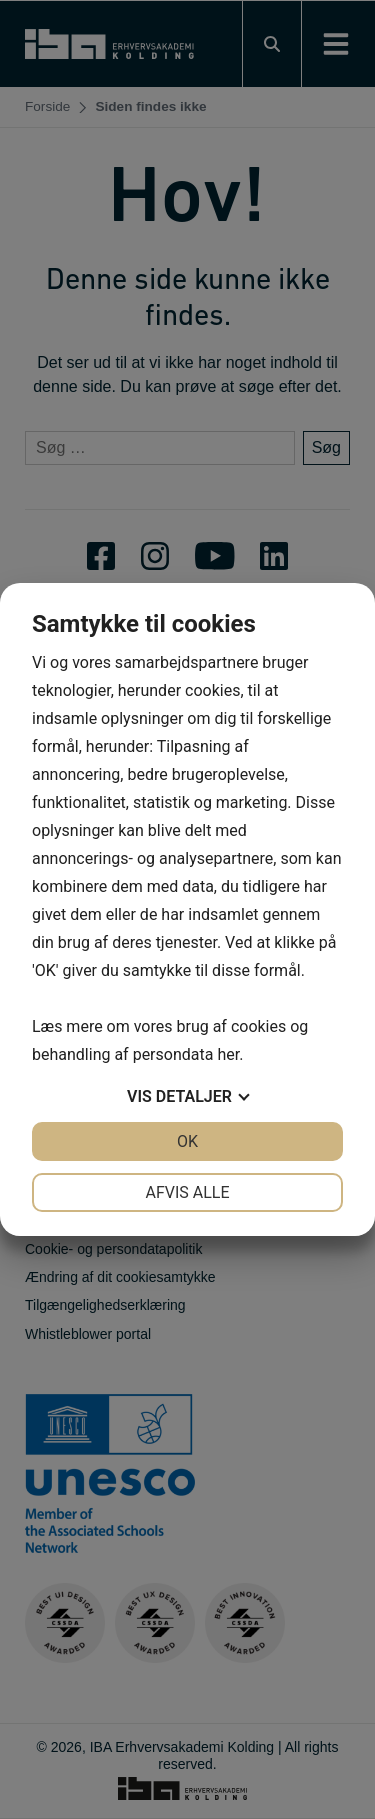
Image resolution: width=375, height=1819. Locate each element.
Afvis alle (187, 1192)
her (228, 1054)
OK (187, 1141)
